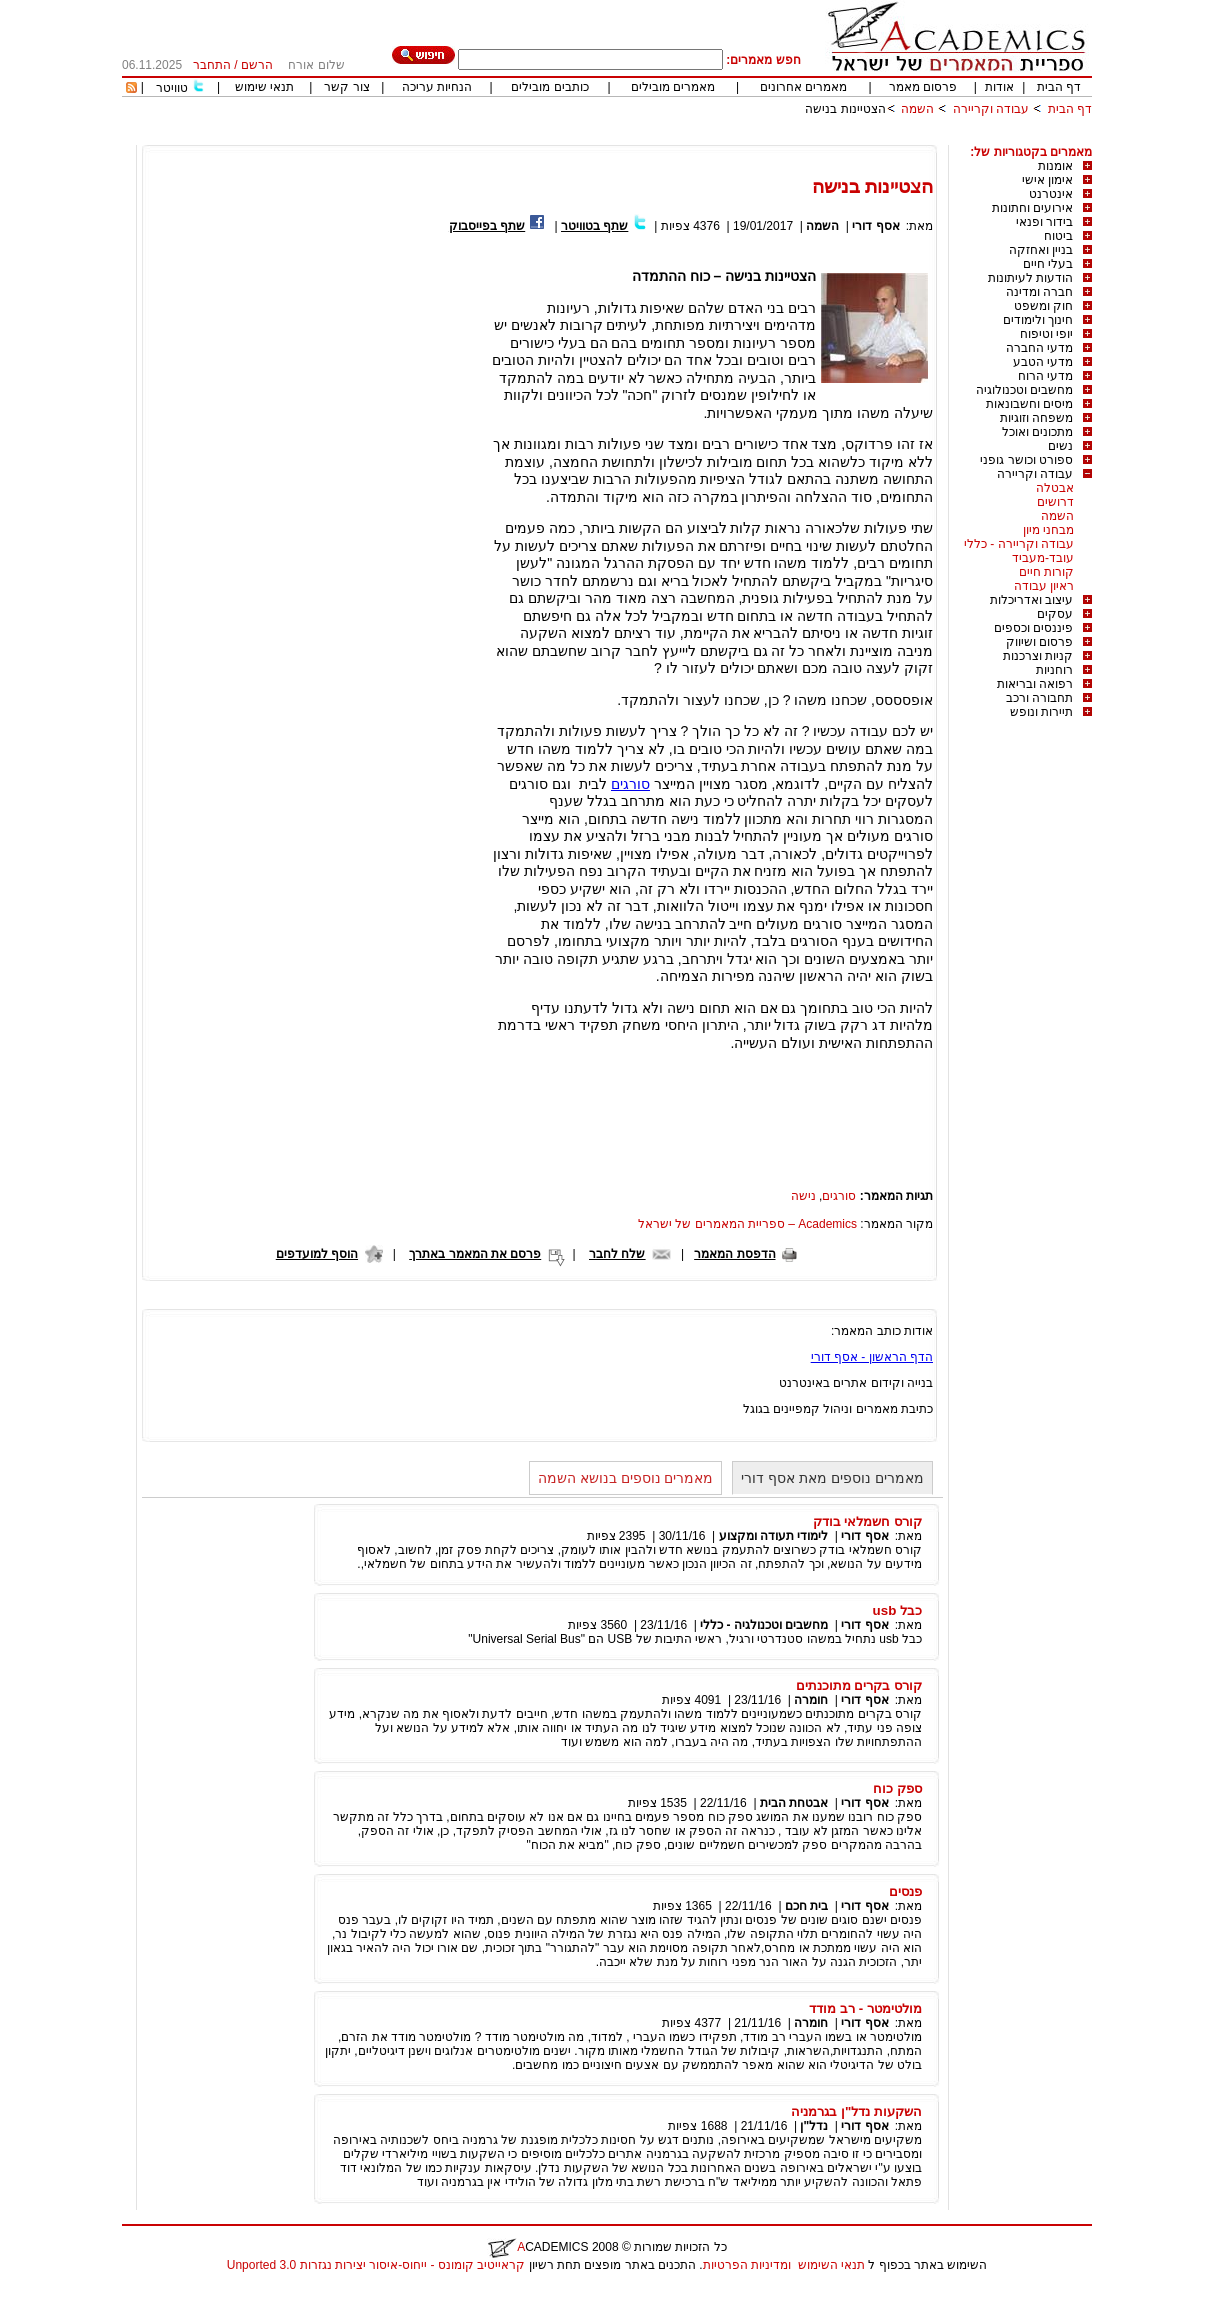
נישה (803, 1196)
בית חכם (806, 1906)
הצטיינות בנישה (845, 109)
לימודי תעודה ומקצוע (774, 1536)
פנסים (905, 1891)
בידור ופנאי (1044, 222)
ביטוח (1058, 236)
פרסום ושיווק (1039, 642)
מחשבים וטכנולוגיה (1024, 390)
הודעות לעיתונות (1030, 278)
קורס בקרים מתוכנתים (859, 1685)
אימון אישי (1047, 180)
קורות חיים (1046, 572)
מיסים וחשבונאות (1029, 404)
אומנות (1055, 166)
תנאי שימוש (264, 87)
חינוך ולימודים (1038, 320)
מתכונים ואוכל (1037, 432)
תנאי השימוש (831, 2265)
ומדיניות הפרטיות (747, 2265)
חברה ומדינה (1039, 292)
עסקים (1055, 614)
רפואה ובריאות (1035, 684)
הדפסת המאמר (734, 1254)
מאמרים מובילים (673, 87)
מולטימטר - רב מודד (865, 2008)
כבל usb (897, 1610)
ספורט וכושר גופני (1026, 460)
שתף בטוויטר (594, 226)
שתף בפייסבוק (487, 226)
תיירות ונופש (1041, 712)
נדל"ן (814, 2126)
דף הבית (1059, 87)
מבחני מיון (1048, 530)
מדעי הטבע (1043, 362)
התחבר (212, 65)
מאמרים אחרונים (803, 87)
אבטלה (1055, 488)
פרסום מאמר (923, 87)
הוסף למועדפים (317, 1254)
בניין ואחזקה (1041, 250)
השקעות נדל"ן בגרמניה (856, 2111)
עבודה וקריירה (991, 109)
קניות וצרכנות (1038, 656)
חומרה (811, 1700)
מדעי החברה (1039, 348)
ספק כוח (897, 1788)
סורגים (630, 784)
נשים (1060, 446)
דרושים (1055, 502)
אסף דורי (875, 226)
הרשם (257, 65)
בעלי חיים (1048, 264)
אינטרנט (1051, 194)
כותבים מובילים (549, 87)
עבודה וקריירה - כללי (1019, 544)
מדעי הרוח (1045, 376)
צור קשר (346, 87)
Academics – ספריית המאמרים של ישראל (747, 1224)
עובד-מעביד (1043, 558)
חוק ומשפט (1043, 306)
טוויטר (172, 88)
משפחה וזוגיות (1036, 418)
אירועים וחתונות (1032, 208)
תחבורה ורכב (1039, 698)
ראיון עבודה (1044, 586)
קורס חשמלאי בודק (867, 1521)
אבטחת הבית (794, 1803)
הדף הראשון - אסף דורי (872, 1357)
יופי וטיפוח (1046, 334)
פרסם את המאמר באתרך (475, 1254)
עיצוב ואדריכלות (1031, 600)
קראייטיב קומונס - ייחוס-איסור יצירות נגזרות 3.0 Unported (376, 2265)
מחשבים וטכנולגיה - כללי (764, 1625)
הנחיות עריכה (437, 87)
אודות (999, 87)
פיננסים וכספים (1033, 628)
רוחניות (1054, 670)
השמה (917, 109)
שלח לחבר (617, 1254)
